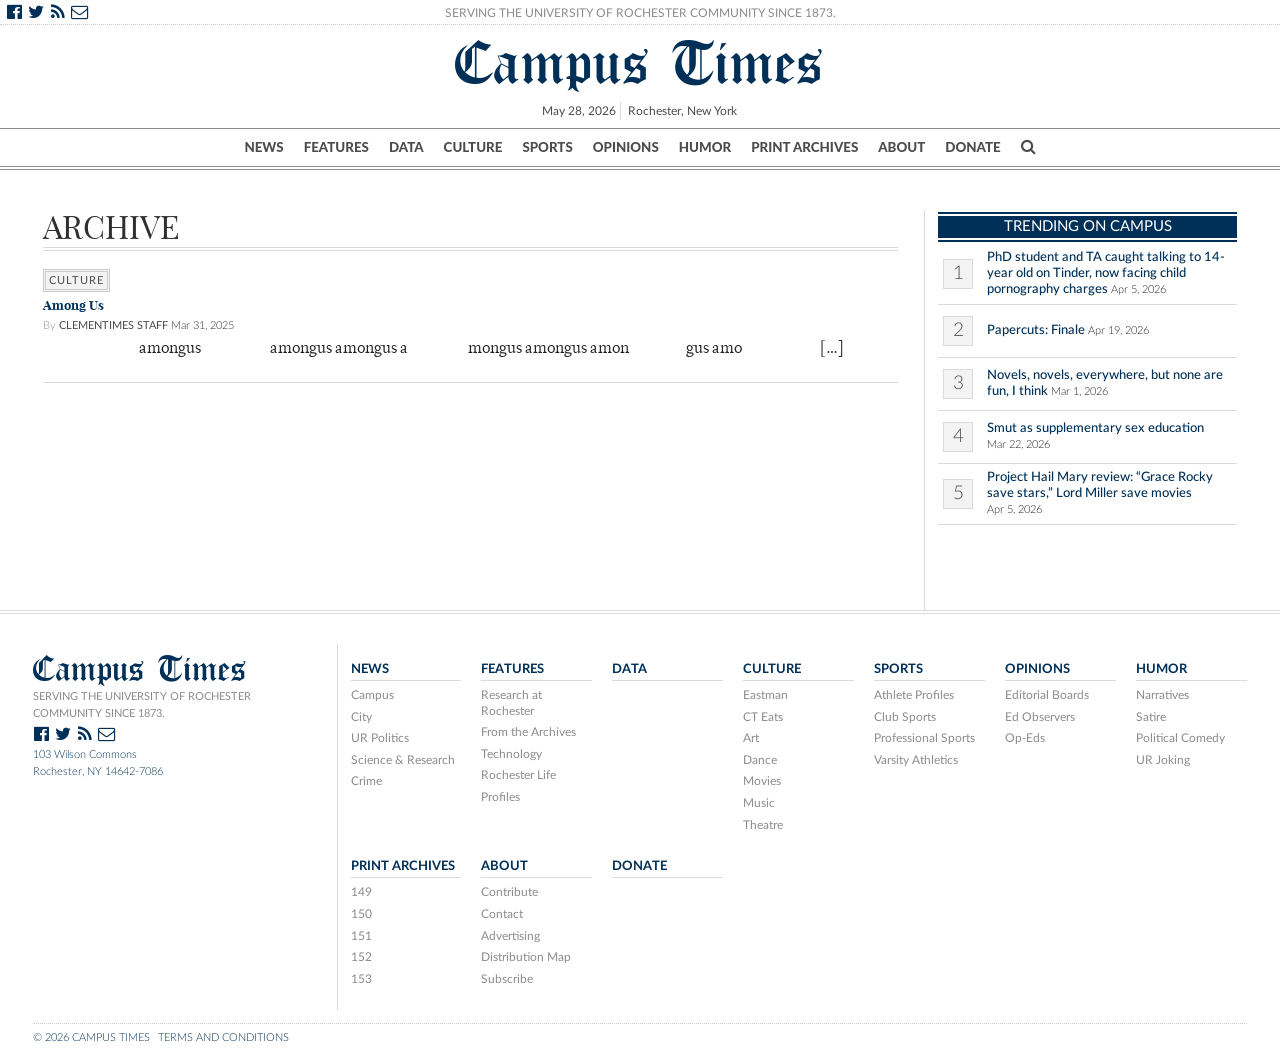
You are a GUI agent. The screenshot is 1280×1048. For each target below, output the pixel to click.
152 (361, 957)
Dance (760, 760)
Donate (972, 147)
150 (361, 914)
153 (361, 979)
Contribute (509, 892)
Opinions (626, 147)
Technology (511, 754)
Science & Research (403, 760)
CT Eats (763, 717)
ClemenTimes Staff (113, 325)
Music (759, 803)
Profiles (500, 797)
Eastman (765, 695)
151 (361, 936)
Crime (366, 781)
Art (751, 738)
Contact (502, 914)
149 (361, 892)
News (263, 147)
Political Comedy (1180, 738)
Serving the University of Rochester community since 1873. (142, 705)
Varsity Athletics (916, 760)
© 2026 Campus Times (91, 1037)
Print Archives (804, 147)
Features (336, 147)
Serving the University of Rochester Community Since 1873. (640, 13)
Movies (762, 781)
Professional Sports (924, 738)
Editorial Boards (1047, 695)
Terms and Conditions (223, 1037)
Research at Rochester (511, 703)
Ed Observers (1040, 717)
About (901, 147)
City (361, 717)
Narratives (1162, 695)
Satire (1151, 717)
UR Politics (380, 738)
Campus (372, 695)
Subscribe (507, 979)
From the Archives (528, 732)
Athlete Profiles (914, 695)
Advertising (510, 936)
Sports (547, 147)
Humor (705, 147)
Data (406, 147)
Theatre (763, 825)
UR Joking (1163, 760)
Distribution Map (526, 957)
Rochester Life (518, 775)
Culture (473, 147)
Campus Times (639, 63)
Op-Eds (1025, 738)
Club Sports (905, 717)
